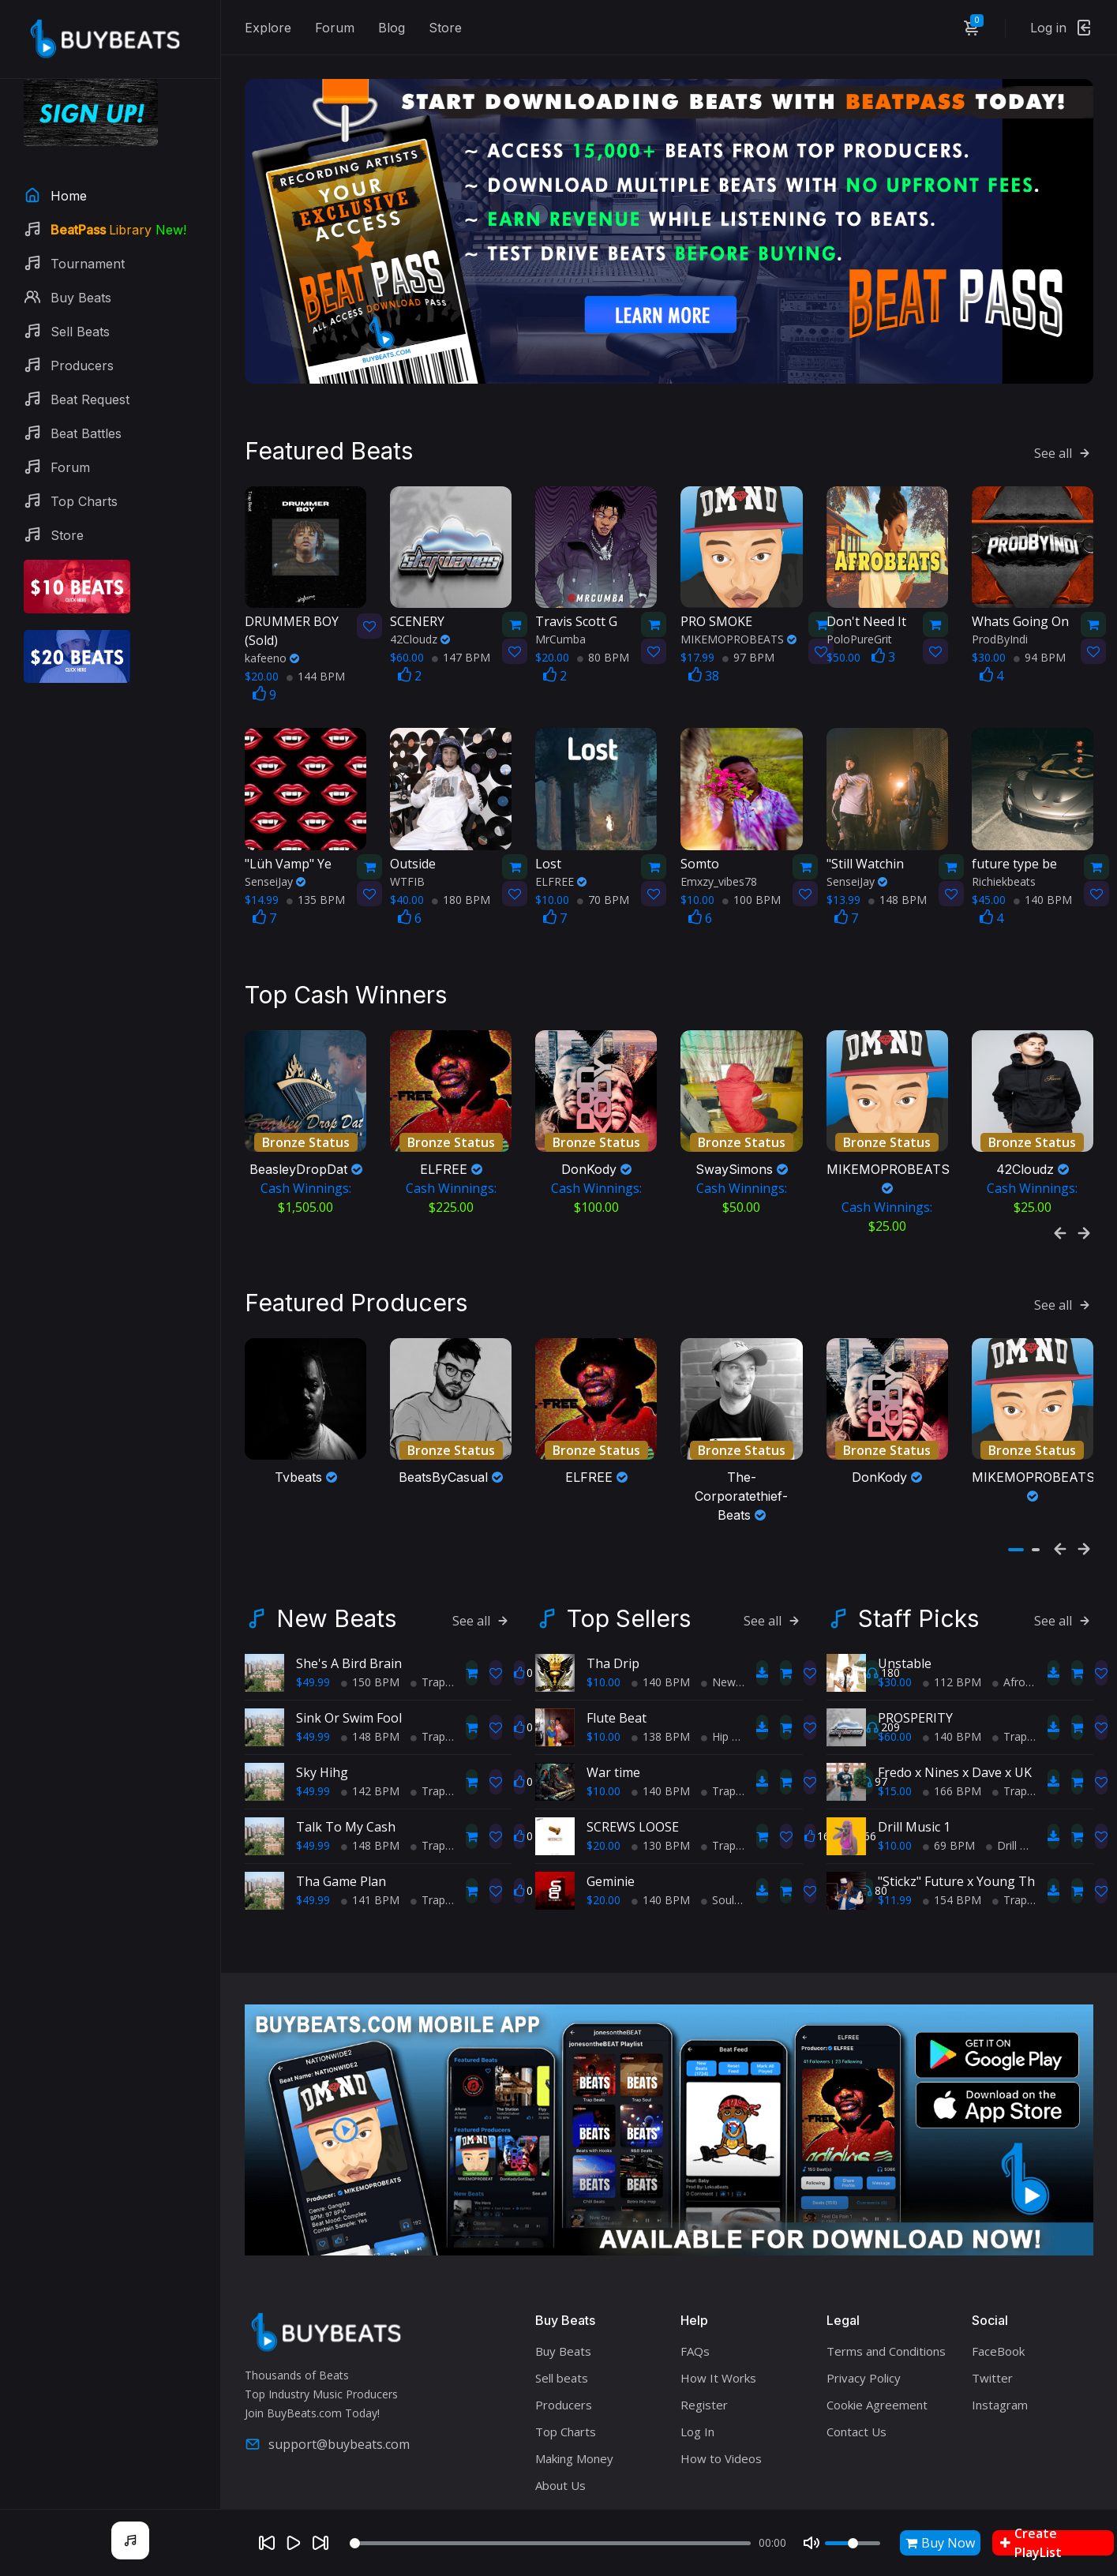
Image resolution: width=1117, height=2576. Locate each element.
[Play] (293, 2542)
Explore (268, 28)
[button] (1016, 1515)
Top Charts (565, 2397)
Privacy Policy (864, 2343)
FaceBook (998, 2316)
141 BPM (370, 1865)
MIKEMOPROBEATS (738, 620)
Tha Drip (613, 1628)
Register (704, 2370)
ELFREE (561, 863)
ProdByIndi (1000, 620)
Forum (334, 28)
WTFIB (407, 863)
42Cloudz (420, 620)
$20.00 (603, 1810)
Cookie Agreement (877, 2370)
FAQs (695, 2316)
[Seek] (550, 2543)
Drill (1001, 1810)
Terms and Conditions (886, 2316)
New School (737, 1647)
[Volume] (852, 2543)
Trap (427, 1647)
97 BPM (748, 639)
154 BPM (952, 1865)
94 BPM (1040, 639)
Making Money (574, 2424)
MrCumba (560, 620)
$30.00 (895, 1647)
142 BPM (370, 1756)
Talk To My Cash (345, 1792)
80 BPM (603, 639)
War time (613, 1737)
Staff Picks (918, 1583)
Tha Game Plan (341, 1846)
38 (703, 657)
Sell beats (561, 2343)
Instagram (1000, 2370)
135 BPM (316, 881)
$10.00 (603, 1647)
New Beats (336, 1583)
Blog (391, 28)
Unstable (904, 1628)
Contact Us (856, 2397)
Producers (563, 2370)
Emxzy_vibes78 (718, 863)
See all (1063, 435)
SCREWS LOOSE (633, 1792)
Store (445, 28)
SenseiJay (275, 863)
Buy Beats (563, 2316)
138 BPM (661, 1701)
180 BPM (461, 881)
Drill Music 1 (914, 1792)
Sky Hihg (322, 1737)
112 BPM (952, 1647)
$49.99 (313, 1647)
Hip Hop (727, 1701)
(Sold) (295, 612)
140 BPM (1043, 881)
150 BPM (370, 1647)
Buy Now (940, 2543)
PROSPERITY (915, 1683)
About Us (560, 2450)
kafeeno (272, 639)
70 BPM (603, 881)
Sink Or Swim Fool (349, 1683)
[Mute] (811, 2542)
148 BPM (897, 881)
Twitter (992, 2343)
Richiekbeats (1004, 863)
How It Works (718, 2343)
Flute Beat (617, 1683)
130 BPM (661, 1810)
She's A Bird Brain (349, 1628)
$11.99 (895, 1865)
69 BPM (949, 1810)
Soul (717, 1865)
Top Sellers (629, 1583)
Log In (697, 2397)
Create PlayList (1031, 2542)
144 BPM (316, 658)
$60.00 (895, 1701)
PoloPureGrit (859, 620)
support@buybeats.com (327, 2409)
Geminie (611, 1846)
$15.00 (895, 1756)
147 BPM (461, 639)
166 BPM (952, 1756)
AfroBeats (1023, 1647)
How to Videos (721, 2424)
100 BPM (751, 881)
